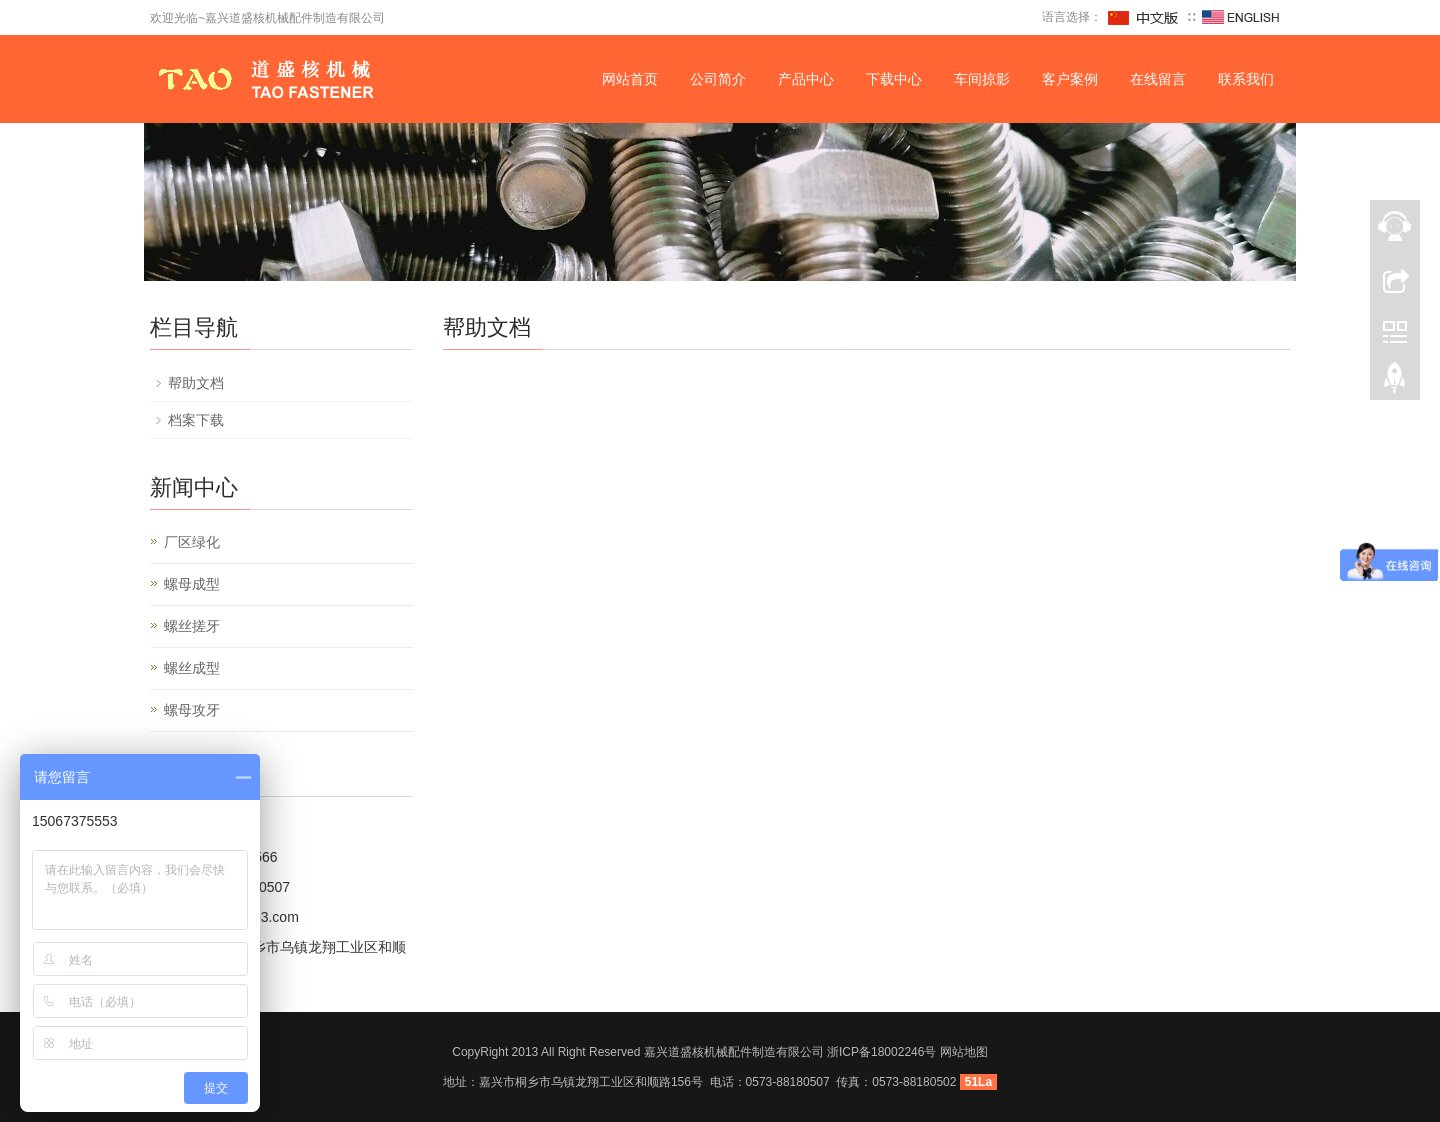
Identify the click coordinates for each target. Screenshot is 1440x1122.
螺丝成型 (192, 668)
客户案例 (1070, 79)
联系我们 (1246, 79)
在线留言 (1158, 79)
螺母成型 (192, 584)
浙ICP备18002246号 (881, 1052)
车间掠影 (982, 79)
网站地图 (964, 1052)
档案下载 (196, 420)
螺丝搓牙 (192, 626)
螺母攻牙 (192, 710)
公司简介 (718, 79)
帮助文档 (196, 383)
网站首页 (630, 79)
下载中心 (894, 79)
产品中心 (806, 79)
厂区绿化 (192, 542)
